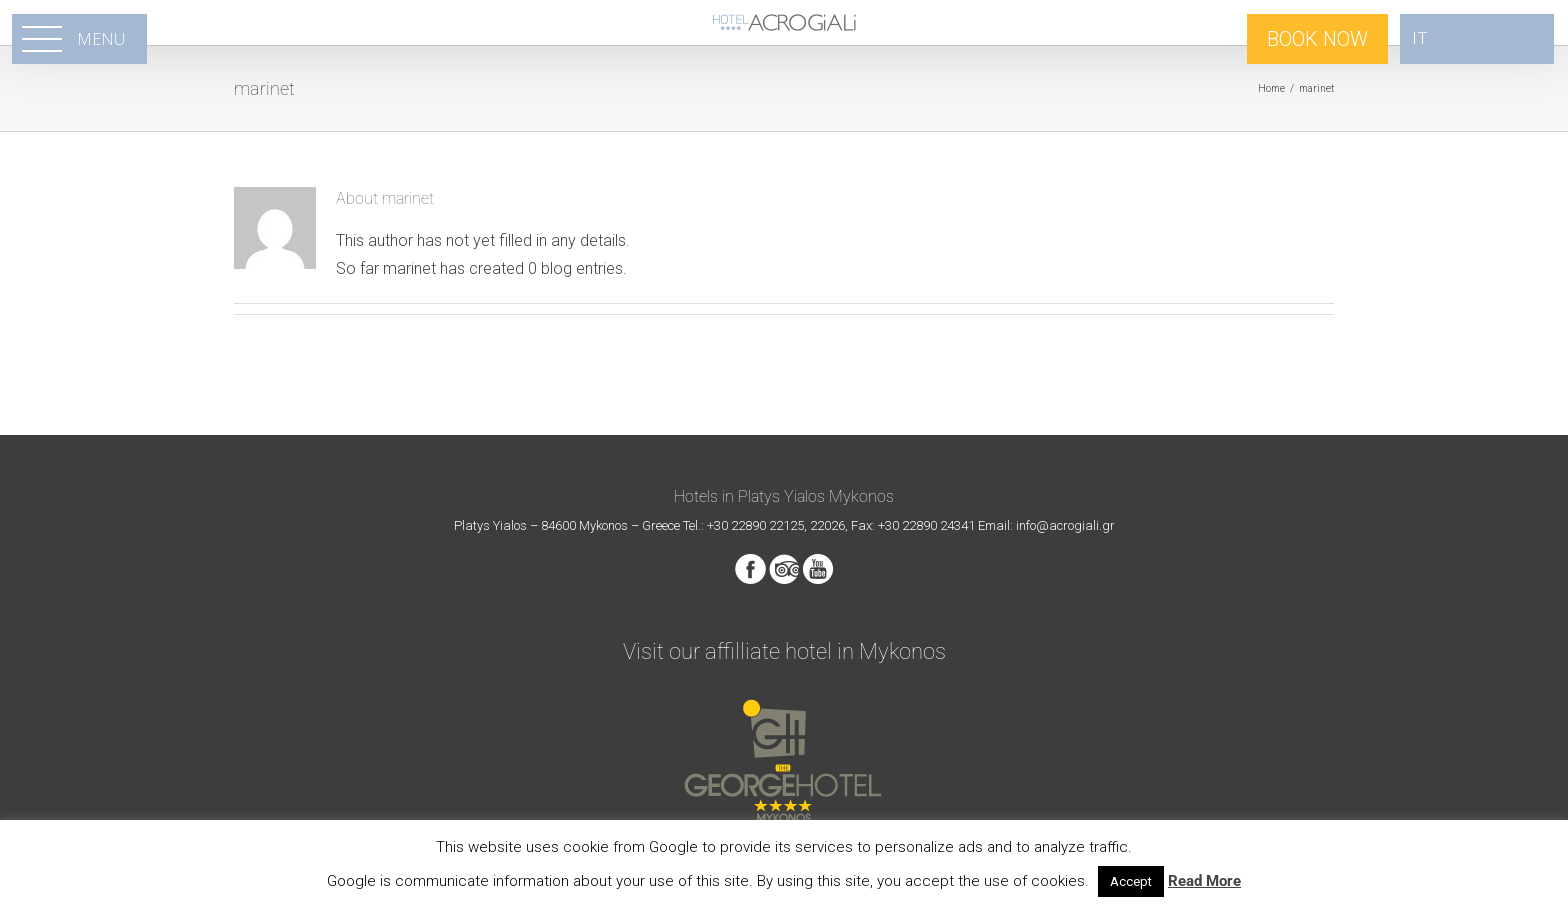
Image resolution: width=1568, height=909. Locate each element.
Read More (1204, 881)
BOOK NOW (1317, 39)
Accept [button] (1131, 881)
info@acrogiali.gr (1065, 525)
